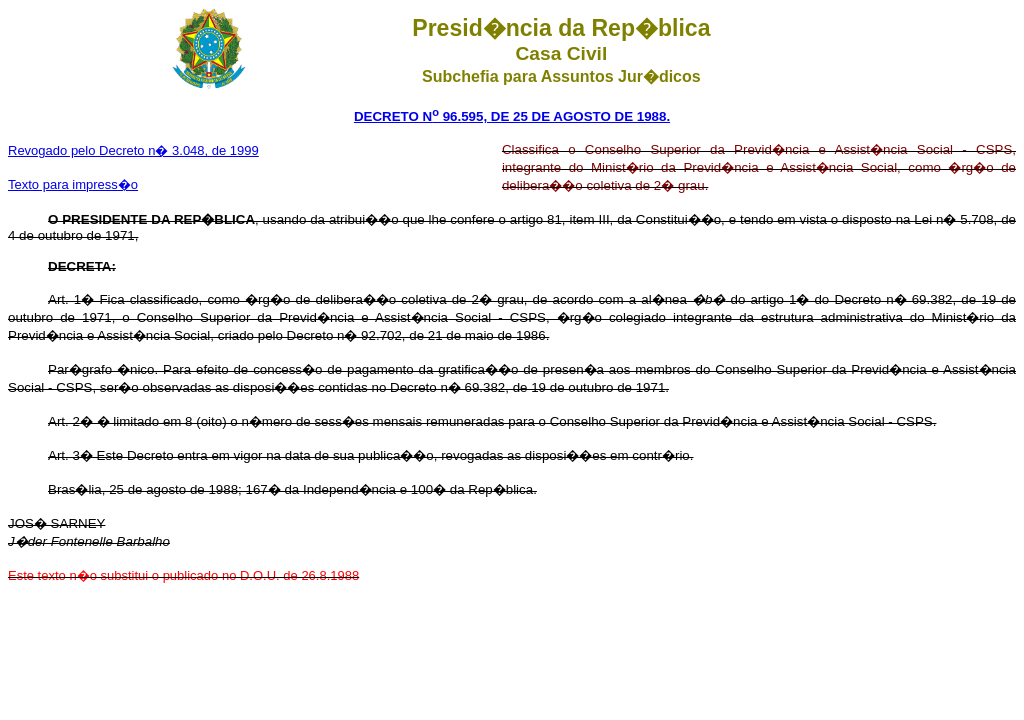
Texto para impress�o (73, 184)
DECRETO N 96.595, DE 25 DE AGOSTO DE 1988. (512, 116)
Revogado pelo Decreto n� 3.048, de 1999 (133, 150)
